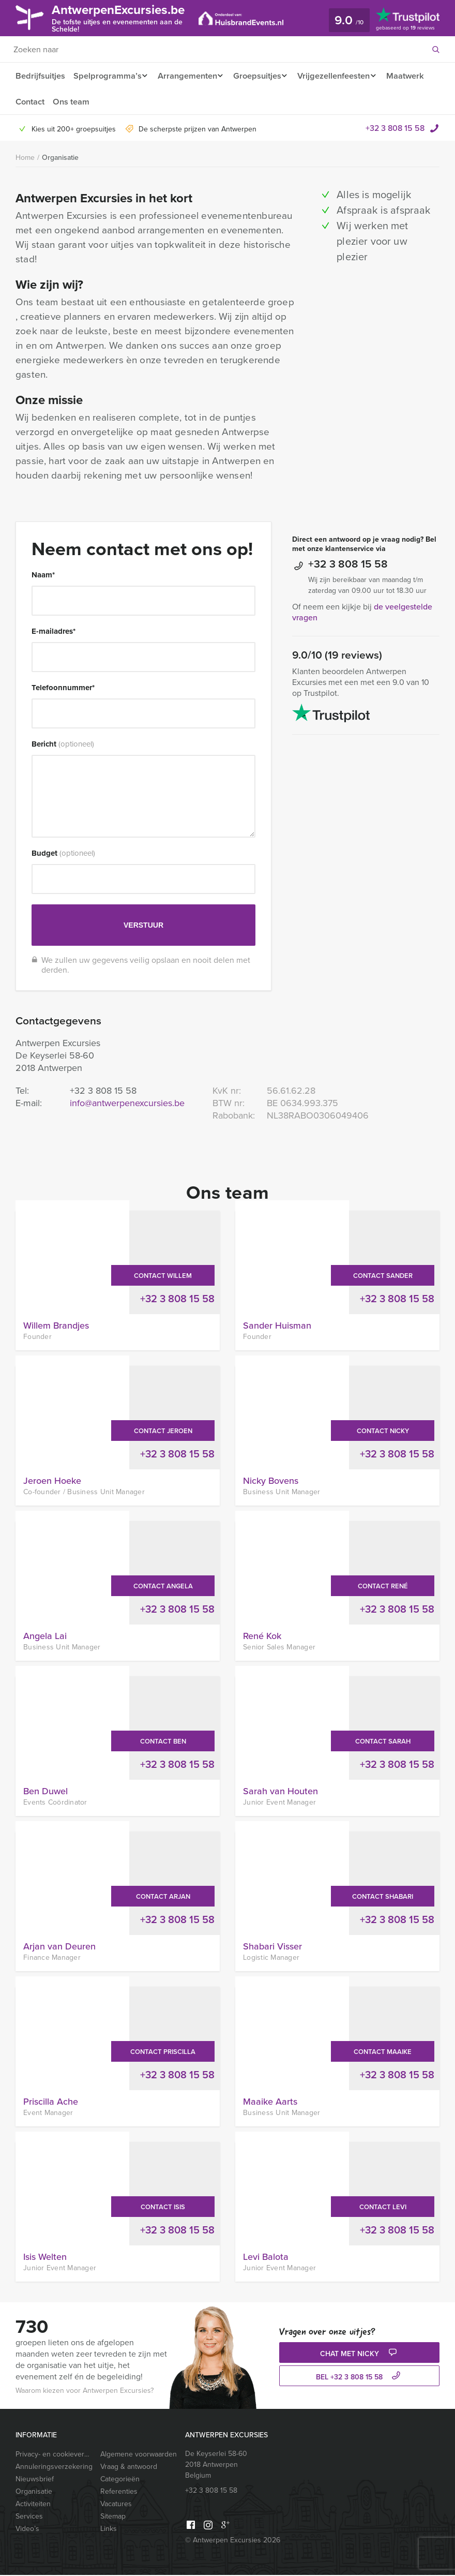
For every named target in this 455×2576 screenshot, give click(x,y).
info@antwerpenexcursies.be (127, 1104)
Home (25, 158)
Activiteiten (33, 2504)
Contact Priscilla (162, 2053)
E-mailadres (53, 632)
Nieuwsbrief (35, 2480)
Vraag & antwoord (128, 2467)
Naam (43, 576)
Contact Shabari (382, 1897)
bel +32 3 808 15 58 (359, 2377)
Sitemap (113, 2517)
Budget (63, 854)
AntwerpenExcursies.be (127, 17)
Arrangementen (189, 76)
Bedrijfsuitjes (40, 76)
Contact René (383, 1587)
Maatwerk (34, 102)
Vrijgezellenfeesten (341, 76)
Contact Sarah (383, 1742)
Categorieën (120, 2480)
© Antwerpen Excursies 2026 (232, 2541)
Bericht (63, 745)
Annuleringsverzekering (54, 2467)
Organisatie (60, 158)
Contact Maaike (383, 2053)
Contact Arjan (163, 1897)
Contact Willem (163, 1277)
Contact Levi (382, 2208)
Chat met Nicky (359, 2354)
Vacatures (116, 2504)
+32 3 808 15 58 (395, 129)
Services (29, 2517)
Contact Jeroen (163, 1432)
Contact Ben (163, 1742)
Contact (76, 102)
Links (108, 2529)
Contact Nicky (383, 1432)
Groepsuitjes (261, 76)
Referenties (119, 2492)
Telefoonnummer (63, 688)
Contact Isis (163, 2208)
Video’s (27, 2529)
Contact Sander (383, 1277)
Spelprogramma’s (107, 76)
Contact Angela (163, 1587)
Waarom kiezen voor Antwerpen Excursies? (85, 2391)
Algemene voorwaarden (138, 2455)
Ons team (118, 102)
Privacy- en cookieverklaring (54, 2455)
